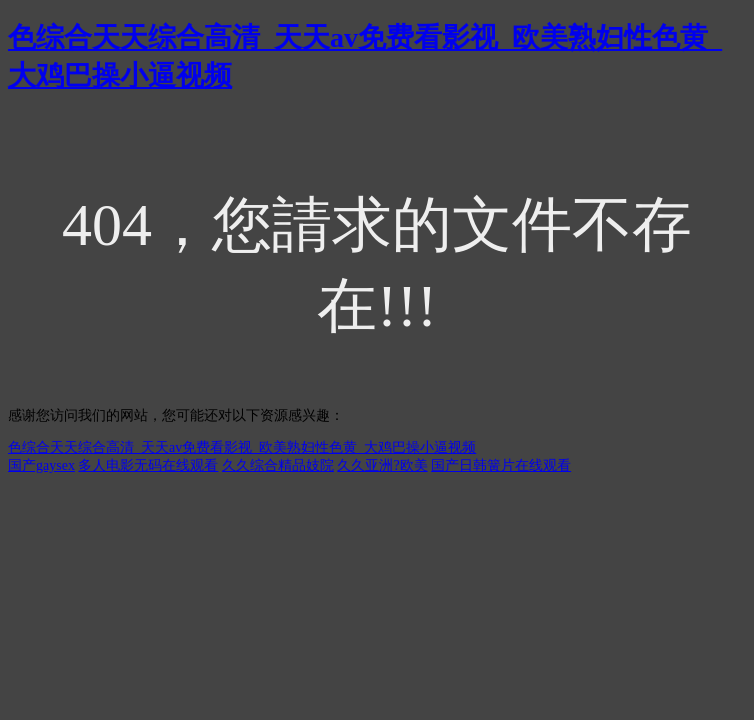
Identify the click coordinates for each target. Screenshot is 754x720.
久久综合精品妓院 (278, 465)
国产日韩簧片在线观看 (501, 465)
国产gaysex (41, 465)
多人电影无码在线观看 (148, 465)
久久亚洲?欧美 (382, 465)
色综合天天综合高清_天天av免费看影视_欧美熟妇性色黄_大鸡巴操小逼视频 (242, 447)
